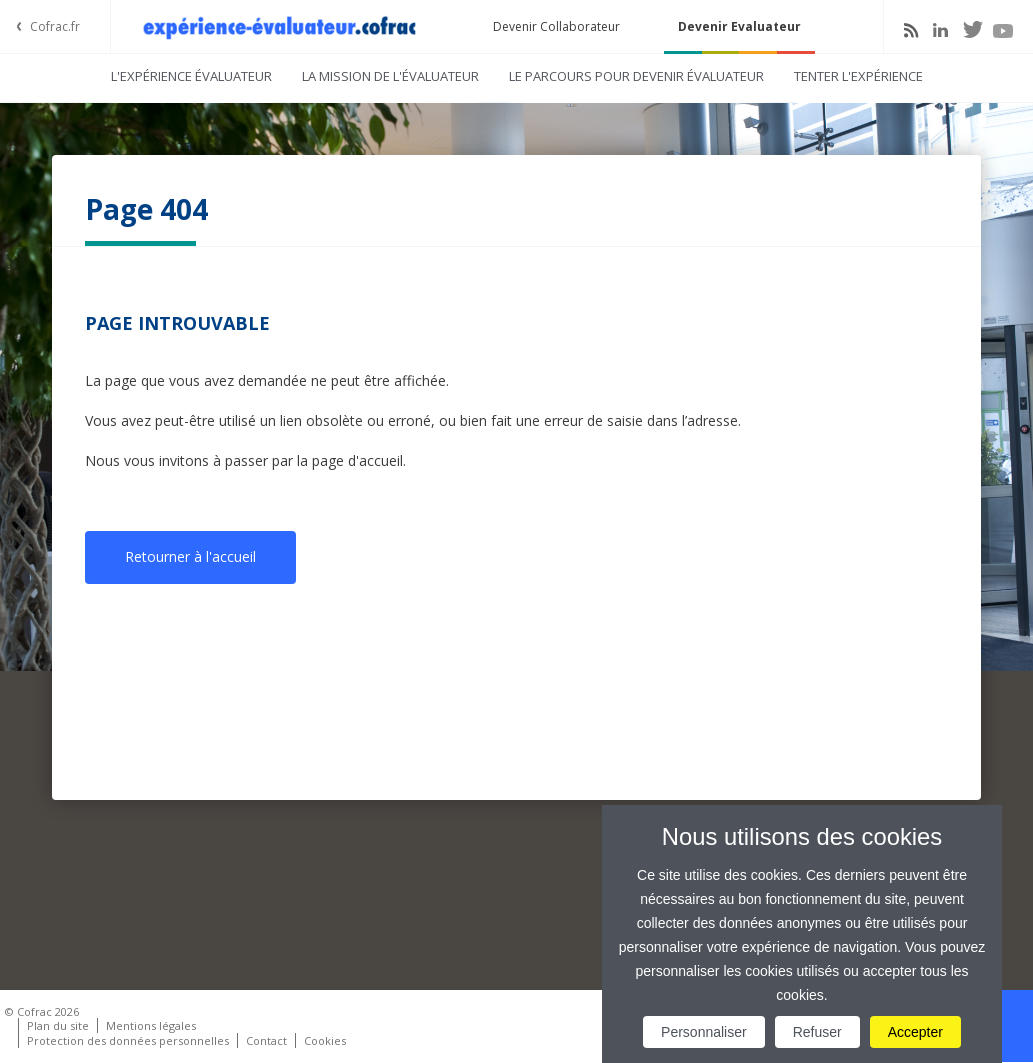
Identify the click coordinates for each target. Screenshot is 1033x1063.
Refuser (817, 1032)
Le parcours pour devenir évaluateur (636, 76)
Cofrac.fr (55, 26)
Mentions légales (151, 1025)
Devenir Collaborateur (556, 26)
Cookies (325, 1040)
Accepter (915, 1032)
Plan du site (58, 1025)
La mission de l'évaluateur (390, 76)
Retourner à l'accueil (190, 556)
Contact (266, 1040)
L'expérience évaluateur (191, 76)
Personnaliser (704, 1032)
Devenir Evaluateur (739, 26)
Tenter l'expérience (858, 76)
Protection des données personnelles (128, 1040)
